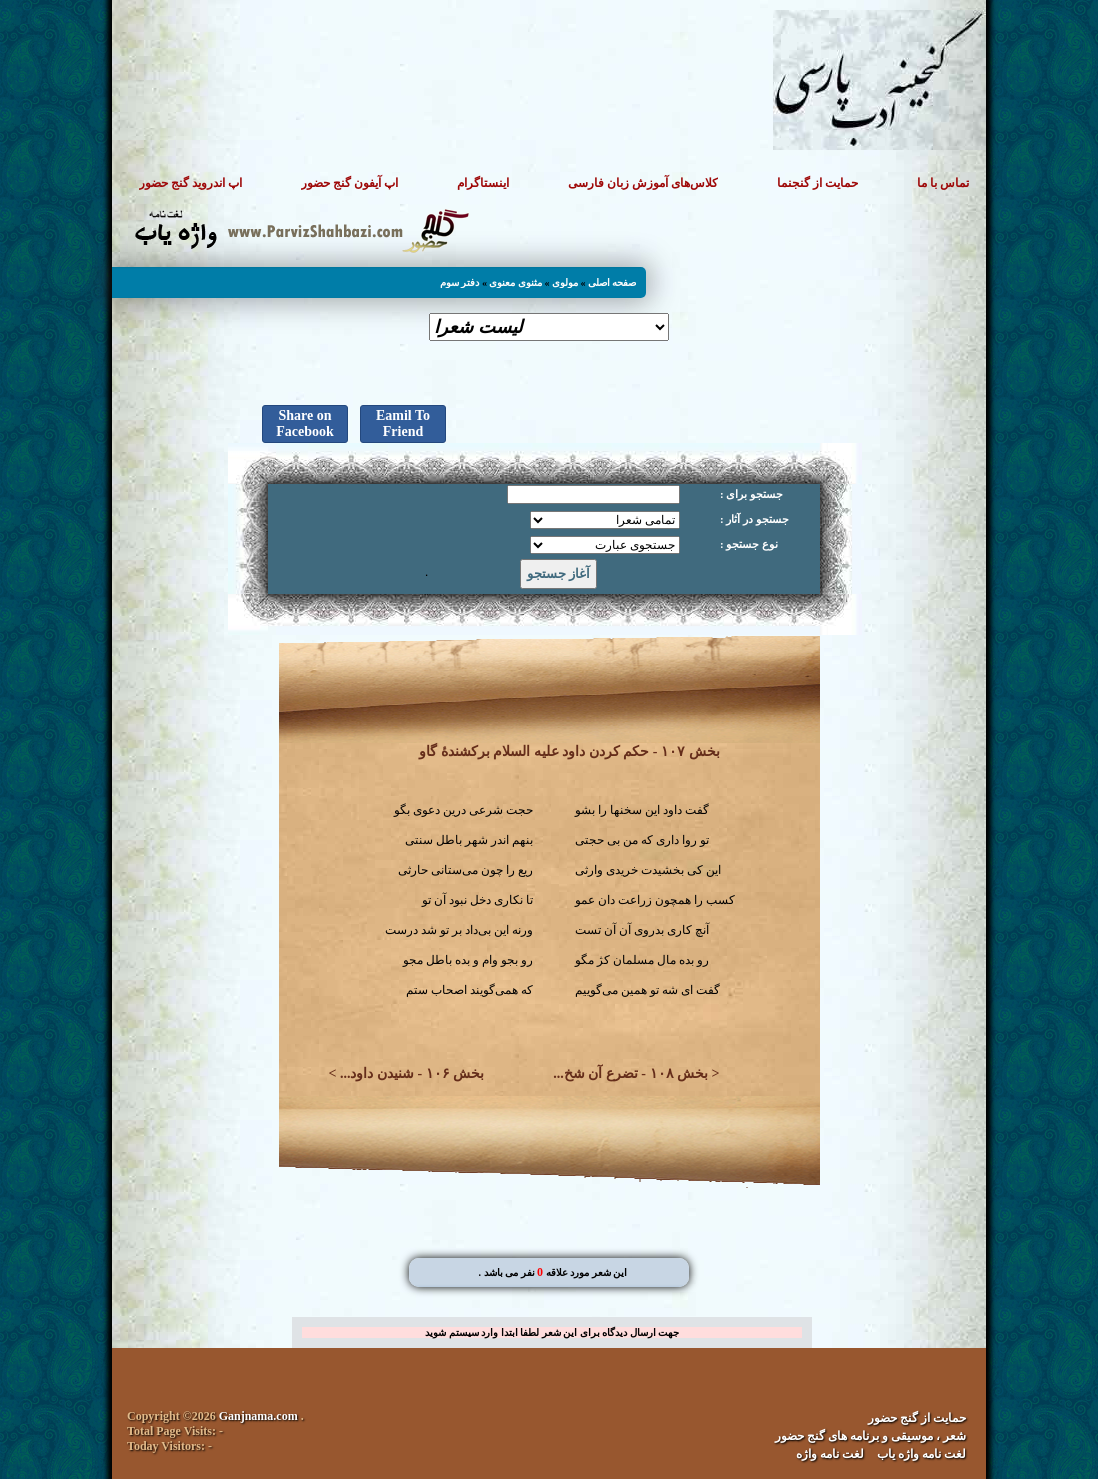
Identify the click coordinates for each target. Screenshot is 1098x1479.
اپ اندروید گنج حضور (190, 183)
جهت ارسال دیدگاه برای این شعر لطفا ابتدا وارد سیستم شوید (552, 1332)
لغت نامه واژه (830, 1454)
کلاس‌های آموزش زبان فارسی (643, 183)
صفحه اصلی (612, 282)
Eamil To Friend (403, 423)
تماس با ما (943, 183)
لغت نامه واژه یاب (921, 1454)
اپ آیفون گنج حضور (349, 183)
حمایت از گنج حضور (917, 1418)
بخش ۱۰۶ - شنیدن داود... (412, 1073)
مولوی (565, 282)
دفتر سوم (460, 282)
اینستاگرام (483, 183)
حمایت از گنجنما (817, 183)
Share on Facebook (305, 423)
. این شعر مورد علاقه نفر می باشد (553, 1272)
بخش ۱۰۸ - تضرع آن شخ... (630, 1073)
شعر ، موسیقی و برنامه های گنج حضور (870, 1436)
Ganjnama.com (258, 1416)
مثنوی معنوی (515, 282)
